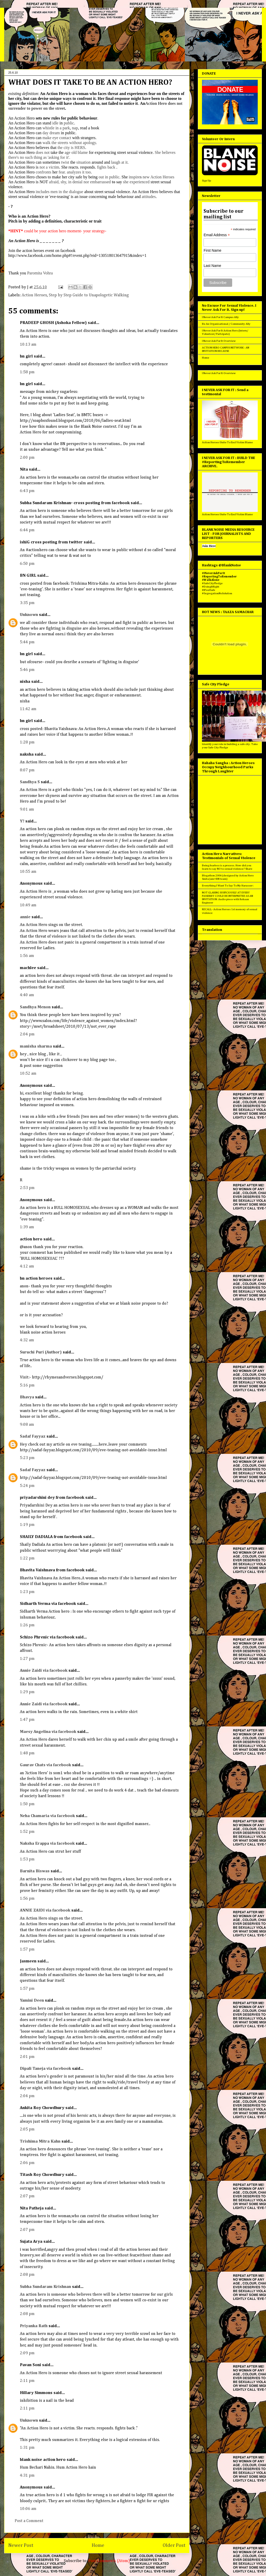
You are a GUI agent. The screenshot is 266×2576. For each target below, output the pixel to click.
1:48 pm (27, 1753)
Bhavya (27, 1397)
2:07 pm (27, 2196)
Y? (22, 821)
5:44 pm (27, 642)
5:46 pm (27, 670)
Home (98, 2545)
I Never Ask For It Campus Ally (220, 317)
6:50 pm (27, 564)
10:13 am (28, 345)
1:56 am (27, 956)
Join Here (209, 546)
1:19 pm (27, 1525)
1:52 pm (27, 1832)
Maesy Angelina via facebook (48, 1732)
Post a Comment (29, 2521)
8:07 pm (27, 770)
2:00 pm (27, 458)
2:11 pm (27, 2381)
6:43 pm (27, 491)
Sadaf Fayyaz (32, 1436)
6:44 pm (27, 530)
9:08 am (27, 1425)
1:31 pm (27, 2448)
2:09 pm (27, 2353)
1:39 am (27, 1227)
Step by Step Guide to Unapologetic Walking (89, 295)
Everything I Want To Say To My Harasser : (228, 885)
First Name (212, 250)
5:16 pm (27, 1385)
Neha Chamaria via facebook (47, 1816)
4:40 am (27, 995)
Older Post (174, 2545)
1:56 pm (27, 1899)
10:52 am (28, 1074)
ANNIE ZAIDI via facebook (45, 1910)
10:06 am (28, 2509)
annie (25, 917)
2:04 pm (27, 1034)
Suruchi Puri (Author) (41, 1352)
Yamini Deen (32, 2001)
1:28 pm (27, 742)
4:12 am (27, 1266)
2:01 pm (27, 2057)
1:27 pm (27, 1659)
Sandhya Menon (35, 1007)
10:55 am (28, 872)
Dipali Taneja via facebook (45, 2069)
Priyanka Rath (34, 2326)
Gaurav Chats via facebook (45, 1765)
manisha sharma (36, 1046)
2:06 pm (27, 2163)
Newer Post (20, 2545)
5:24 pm (27, 1486)
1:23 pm (27, 1592)
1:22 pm (27, 1558)
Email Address (217, 235)
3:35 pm (27, 603)
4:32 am (27, 1340)
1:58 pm (27, 372)
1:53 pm (27, 1859)
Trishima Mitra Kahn (40, 2141)
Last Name (212, 266)
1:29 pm (27, 1692)
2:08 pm (27, 2275)
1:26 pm (27, 1625)
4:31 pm (27, 2476)
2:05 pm (27, 2129)
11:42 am (28, 709)
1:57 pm (27, 1949)
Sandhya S (30, 782)
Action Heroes (34, 295)
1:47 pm (27, 1720)
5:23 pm (27, 1458)
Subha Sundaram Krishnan (45, 2287)
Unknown (29, 615)
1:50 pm (27, 1804)
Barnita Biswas (35, 1871)
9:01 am (27, 809)
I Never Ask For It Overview (219, 340)
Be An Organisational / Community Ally (226, 323)
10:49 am (28, 905)
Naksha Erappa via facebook (47, 1844)
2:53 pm (27, 1188)
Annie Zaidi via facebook (43, 1671)
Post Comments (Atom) (109, 2561)
